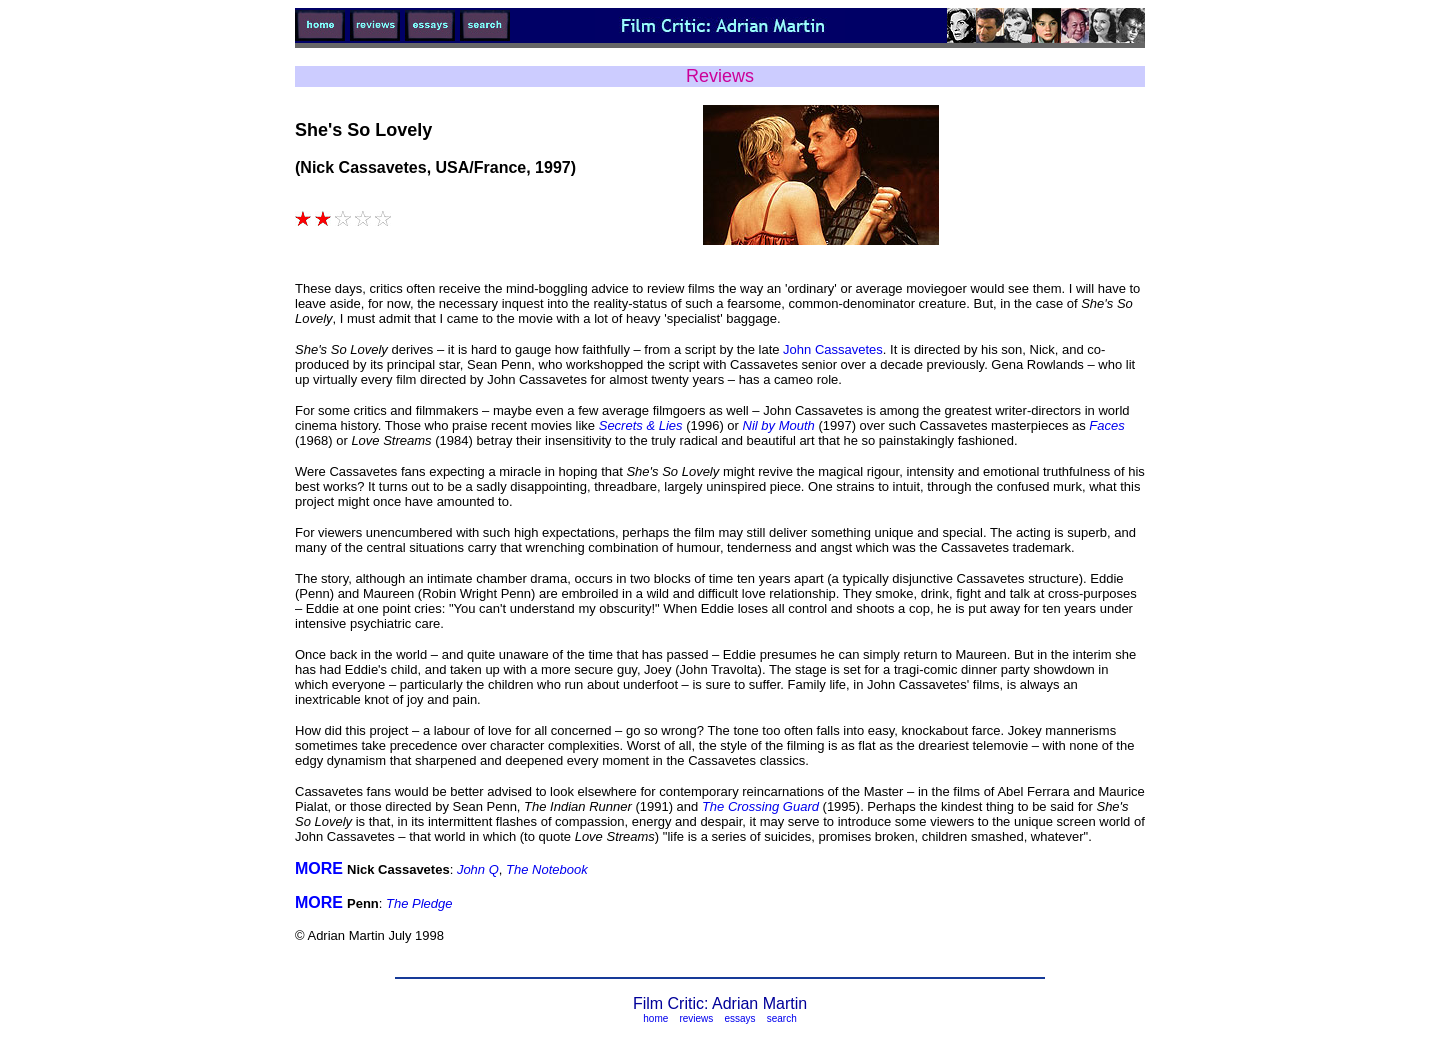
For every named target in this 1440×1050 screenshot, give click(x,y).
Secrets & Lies (640, 425)
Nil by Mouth (781, 425)
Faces (1106, 425)
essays (739, 1018)
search (782, 1018)
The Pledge (419, 903)
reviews (696, 1018)
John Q (478, 869)
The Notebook (547, 869)
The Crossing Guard (760, 806)
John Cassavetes (833, 349)
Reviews (720, 76)
